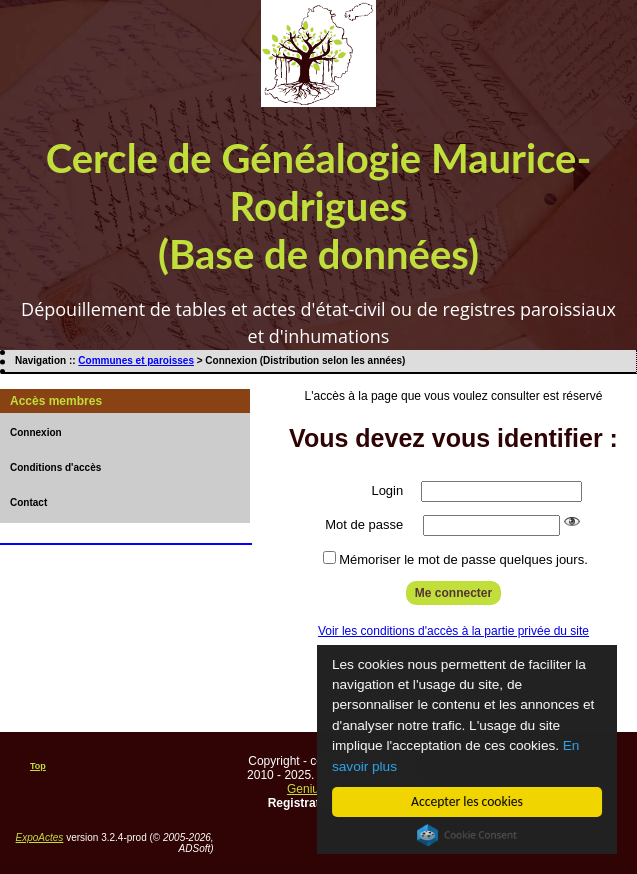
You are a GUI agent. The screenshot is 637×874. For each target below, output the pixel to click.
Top (38, 766)
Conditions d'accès (55, 467)
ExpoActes (40, 837)
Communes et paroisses (136, 360)
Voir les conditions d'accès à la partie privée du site (453, 631)
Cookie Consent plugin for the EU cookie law (468, 835)
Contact (28, 502)
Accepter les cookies (468, 801)
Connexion (36, 432)
